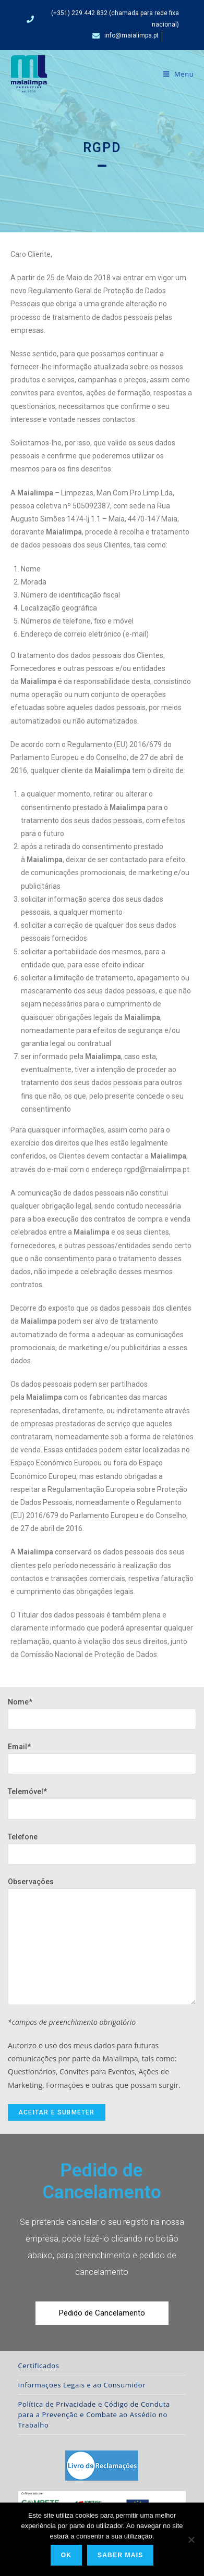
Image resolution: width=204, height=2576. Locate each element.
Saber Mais (120, 2555)
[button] (102, 2313)
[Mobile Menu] (178, 74)
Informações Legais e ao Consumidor (82, 2385)
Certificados (38, 2365)
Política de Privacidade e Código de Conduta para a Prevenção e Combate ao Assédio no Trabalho (94, 2414)
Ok (66, 2555)
